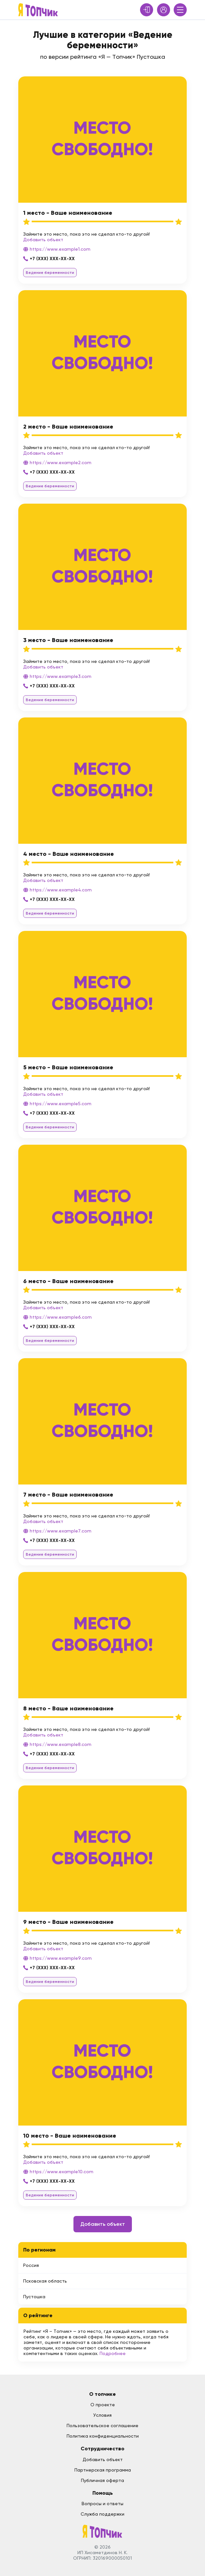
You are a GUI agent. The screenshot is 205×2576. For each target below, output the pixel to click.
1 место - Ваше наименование (67, 212)
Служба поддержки (102, 2514)
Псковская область (45, 2281)
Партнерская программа (102, 2470)
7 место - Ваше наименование (68, 1494)
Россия (31, 2265)
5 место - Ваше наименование (68, 1067)
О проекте (102, 2404)
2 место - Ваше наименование (68, 426)
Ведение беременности (50, 272)
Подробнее (113, 2353)
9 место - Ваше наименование (68, 1921)
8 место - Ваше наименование (68, 1708)
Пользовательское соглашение (102, 2425)
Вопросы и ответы (102, 2503)
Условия (102, 2415)
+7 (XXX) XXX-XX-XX (52, 258)
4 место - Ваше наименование (68, 853)
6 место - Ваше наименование (68, 1281)
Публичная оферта (102, 2480)
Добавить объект (43, 239)
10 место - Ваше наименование (69, 2135)
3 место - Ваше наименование (68, 640)
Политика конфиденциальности (103, 2436)
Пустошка (34, 2296)
